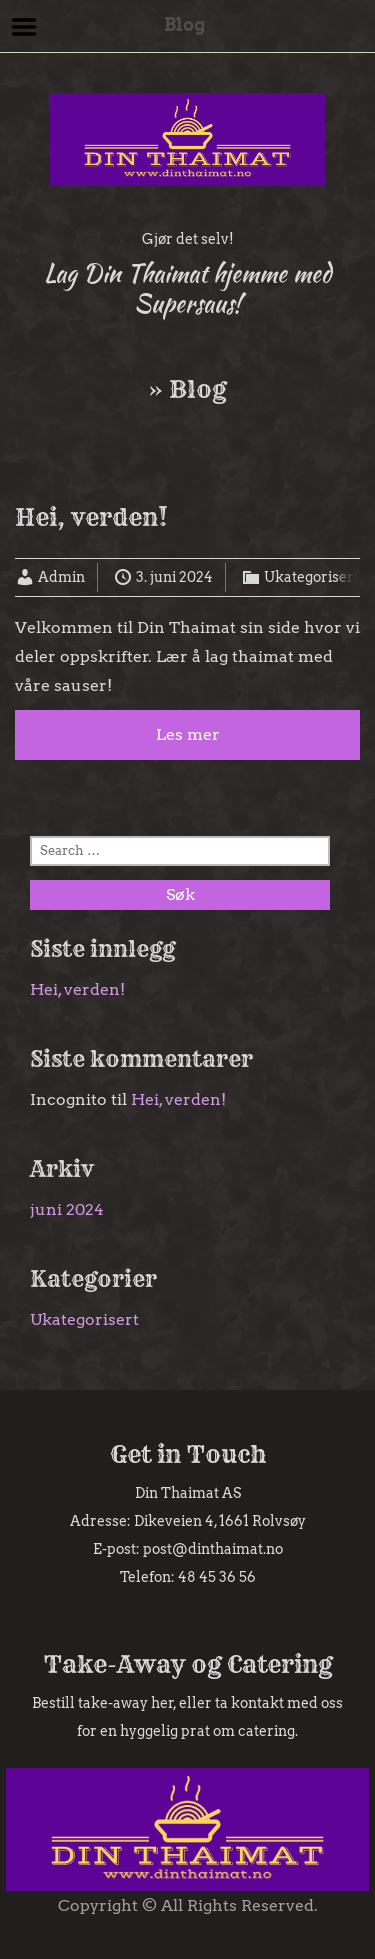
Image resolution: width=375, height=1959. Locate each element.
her (162, 1703)
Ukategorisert (311, 577)
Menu (24, 27)
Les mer (188, 734)
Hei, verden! (91, 517)
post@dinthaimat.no (213, 1549)
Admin (61, 577)
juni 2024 (67, 1209)
